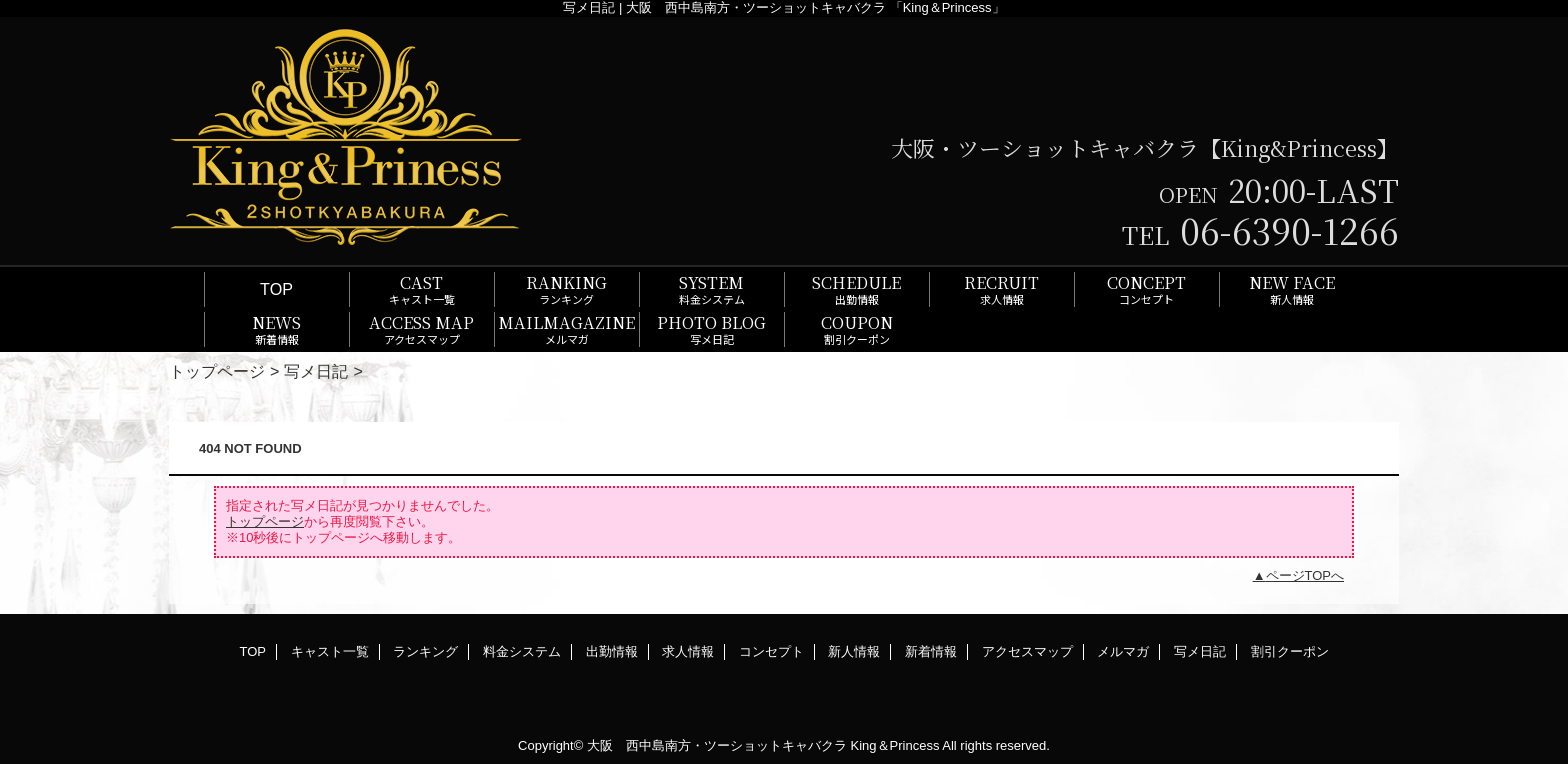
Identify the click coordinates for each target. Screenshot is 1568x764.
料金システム (522, 651)
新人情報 (854, 651)
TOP (276, 289)
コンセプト (771, 651)
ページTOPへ (1305, 575)
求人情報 (688, 651)
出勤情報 (612, 651)
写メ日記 (316, 371)
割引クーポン (1290, 651)
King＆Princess (895, 745)
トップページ (217, 371)
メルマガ (1123, 651)
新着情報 (931, 651)
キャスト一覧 (330, 651)
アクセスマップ (1027, 651)
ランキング (425, 651)
